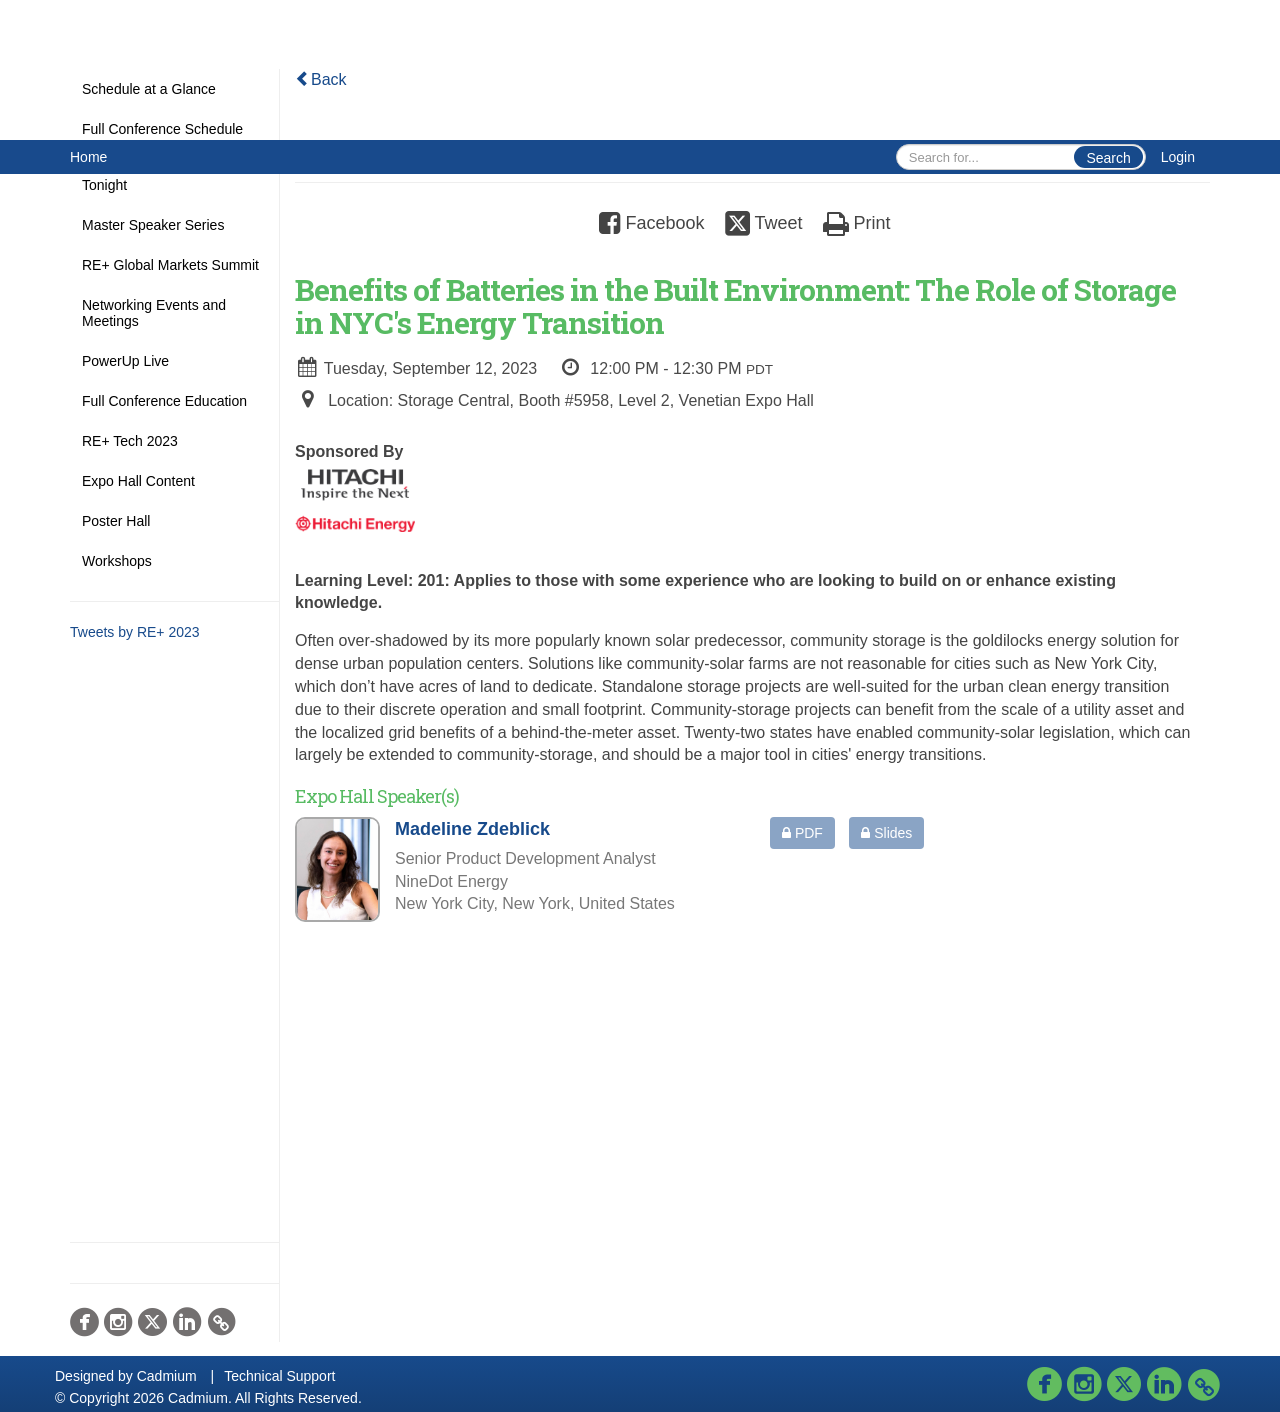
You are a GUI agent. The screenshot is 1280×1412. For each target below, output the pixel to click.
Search (1108, 158)
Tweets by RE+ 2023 (135, 632)
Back (321, 79)
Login (1178, 157)
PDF (802, 833)
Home (88, 157)
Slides (886, 833)
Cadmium (167, 1376)
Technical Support (279, 1376)
